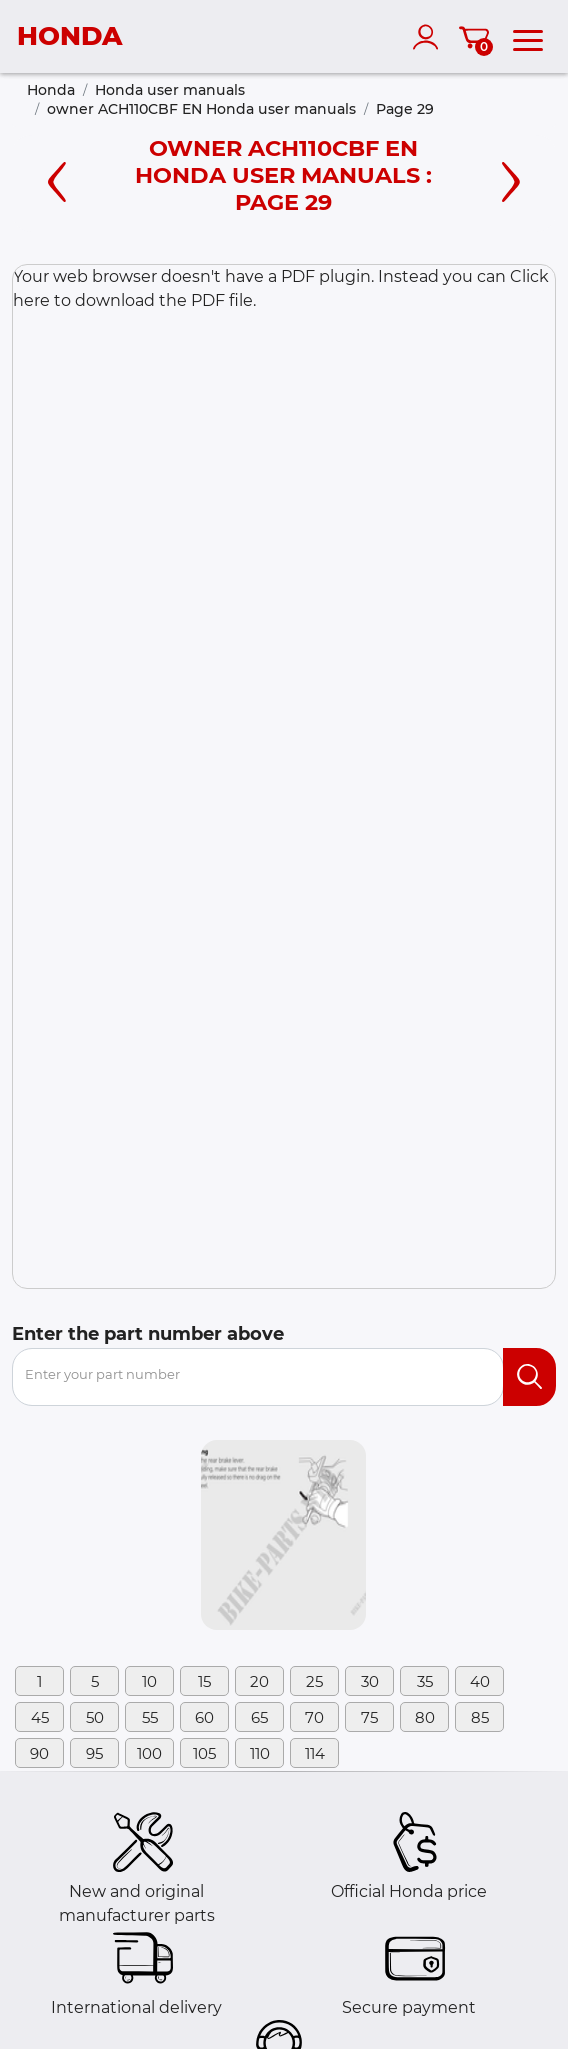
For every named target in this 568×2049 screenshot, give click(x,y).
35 (425, 1681)
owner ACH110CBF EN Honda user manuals (201, 109)
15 (204, 1681)
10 (149, 1681)
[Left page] (57, 179)
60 (204, 1717)
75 (369, 1717)
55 (150, 1717)
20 (259, 1681)
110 (260, 1753)
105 (204, 1753)
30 (370, 1681)
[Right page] (511, 179)
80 (425, 1717)
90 (39, 1753)
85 (480, 1717)
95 (94, 1753)
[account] (430, 37)
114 (315, 1753)
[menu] (528, 37)
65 (259, 1717)
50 (95, 1717)
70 (314, 1717)
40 (480, 1681)
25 (314, 1681)
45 (40, 1717)
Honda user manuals (170, 90)
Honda (51, 90)
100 (149, 1753)
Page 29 (405, 109)
